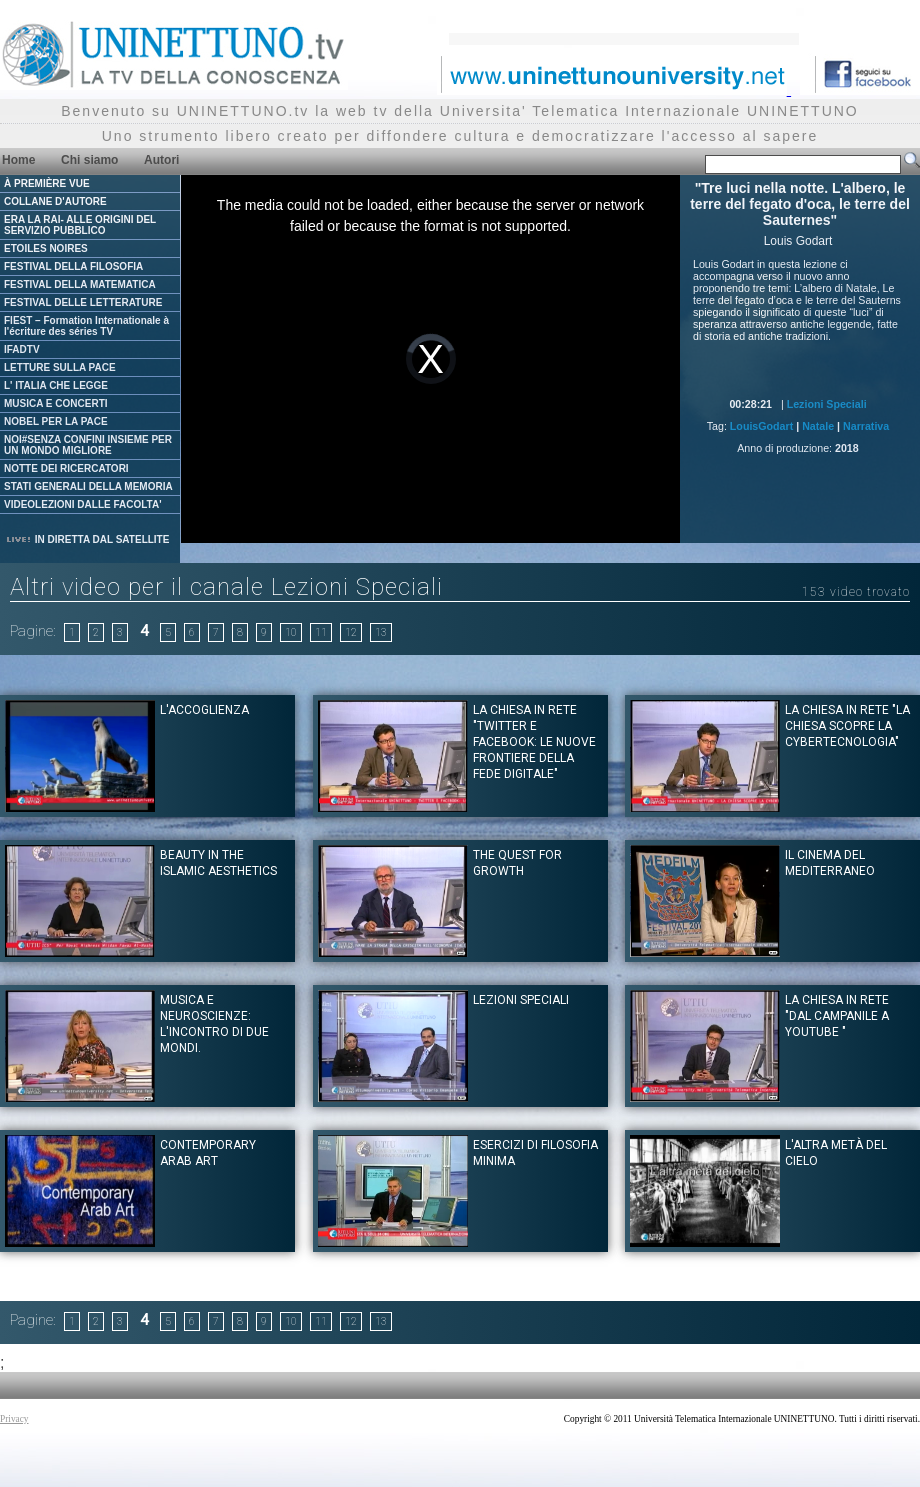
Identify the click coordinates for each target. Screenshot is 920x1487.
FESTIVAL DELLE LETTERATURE (83, 302)
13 (381, 632)
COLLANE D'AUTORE (55, 201)
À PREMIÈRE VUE (47, 183)
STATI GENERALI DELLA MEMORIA (88, 486)
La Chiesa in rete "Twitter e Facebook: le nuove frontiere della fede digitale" (534, 742)
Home (18, 160)
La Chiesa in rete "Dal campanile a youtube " (837, 1016)
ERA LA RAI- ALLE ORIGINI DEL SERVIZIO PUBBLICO (80, 225)
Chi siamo (89, 160)
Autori (161, 160)
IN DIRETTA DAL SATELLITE (87, 539)
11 (321, 632)
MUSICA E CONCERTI (56, 403)
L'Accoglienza (204, 710)
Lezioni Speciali (827, 404)
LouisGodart (761, 426)
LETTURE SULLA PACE (60, 367)
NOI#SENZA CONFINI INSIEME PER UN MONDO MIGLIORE (88, 445)
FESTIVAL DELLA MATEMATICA (80, 284)
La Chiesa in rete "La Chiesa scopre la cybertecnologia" (847, 726)
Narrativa (866, 426)
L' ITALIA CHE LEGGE (56, 385)
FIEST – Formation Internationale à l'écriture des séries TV (86, 326)
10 (291, 632)
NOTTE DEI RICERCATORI (66, 468)
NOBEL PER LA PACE (56, 421)
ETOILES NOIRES (46, 248)
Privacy (14, 1419)
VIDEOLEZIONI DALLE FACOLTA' (83, 504)
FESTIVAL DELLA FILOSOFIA (73, 266)
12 (351, 632)
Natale (818, 426)
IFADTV (22, 349)
